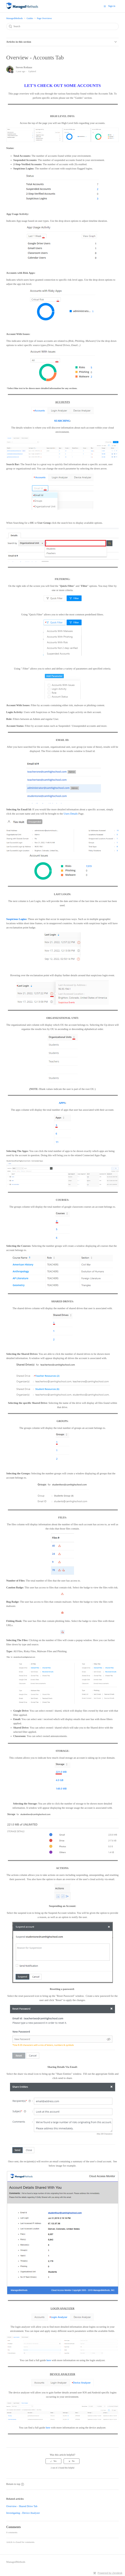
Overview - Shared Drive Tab (21, 2506)
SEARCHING (62, 420)
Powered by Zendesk (110, 2572)
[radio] (53, 2461)
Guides (30, 18)
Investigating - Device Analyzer (23, 2512)
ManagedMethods (14, 18)
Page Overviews (44, 18)
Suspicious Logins (16, 919)
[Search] (62, 26)
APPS (62, 1103)
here (49, 2360)
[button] (105, 6)
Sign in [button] (111, 6)
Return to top (15, 2484)
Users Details (71, 813)
